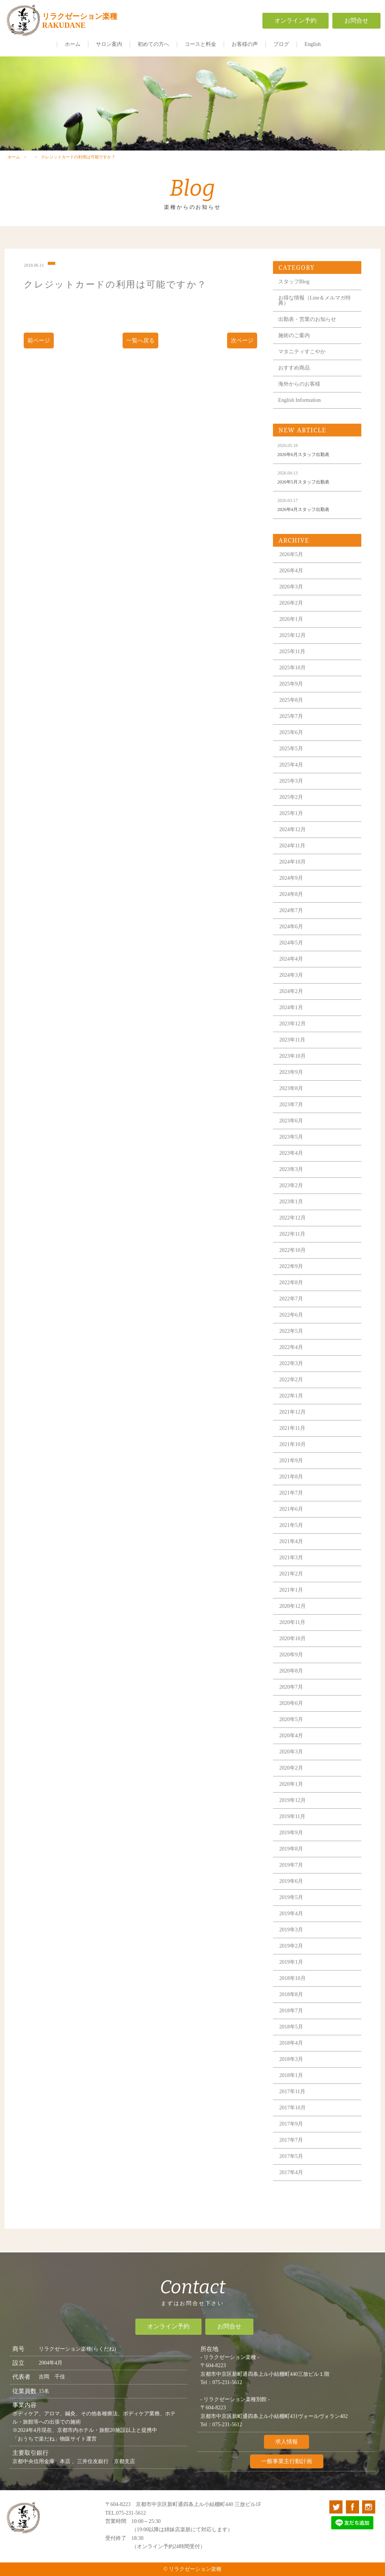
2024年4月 (291, 972)
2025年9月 (291, 697)
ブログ (281, 44)
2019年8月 (291, 1862)
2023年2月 (291, 1199)
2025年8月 (291, 713)
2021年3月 (291, 1571)
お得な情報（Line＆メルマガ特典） (314, 314)
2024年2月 (291, 1005)
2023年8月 (291, 1102)
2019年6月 (291, 1895)
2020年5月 (291, 1733)
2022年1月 (291, 1409)
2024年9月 (291, 891)
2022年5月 (291, 1344)
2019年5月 (291, 1911)
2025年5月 (291, 762)
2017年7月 (291, 2153)
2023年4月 (291, 1166)
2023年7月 (291, 1118)
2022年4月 (291, 1361)
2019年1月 (291, 1975)
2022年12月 (292, 1231)
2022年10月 (292, 1264)
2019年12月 (292, 1814)
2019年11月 (292, 1830)
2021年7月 (291, 1506)
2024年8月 (291, 908)
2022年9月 (291, 1280)
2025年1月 (291, 827)
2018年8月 (291, 2008)
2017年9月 (291, 2137)
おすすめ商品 (294, 381)
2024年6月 (291, 940)
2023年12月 (292, 1037)
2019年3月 (291, 1943)
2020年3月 (291, 1765)
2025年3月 (291, 794)
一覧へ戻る (140, 354)
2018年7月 (291, 2024)
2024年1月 (291, 1021)
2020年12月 (292, 1620)
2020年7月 (291, 1700)
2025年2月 (291, 811)
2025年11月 (292, 665)
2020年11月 (292, 1636)
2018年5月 (291, 2040)
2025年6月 (291, 746)
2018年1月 (291, 2089)
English (313, 44)
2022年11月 (292, 1247)
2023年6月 (291, 1134)
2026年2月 (291, 616)
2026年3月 (291, 600)
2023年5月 (291, 1150)
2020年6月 (291, 1717)
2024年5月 (291, 956)
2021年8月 (291, 1490)
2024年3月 (291, 988)
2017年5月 (291, 2170)
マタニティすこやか (302, 365)
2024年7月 (291, 924)
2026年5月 (291, 568)
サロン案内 (109, 44)
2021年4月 (291, 1555)
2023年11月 (292, 1053)
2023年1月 (291, 1215)
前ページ (38, 354)
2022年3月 (291, 1377)
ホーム (72, 44)
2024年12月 (292, 843)
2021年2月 (291, 1587)
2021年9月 (291, 1474)
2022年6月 (291, 1328)
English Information (299, 414)
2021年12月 (292, 1425)
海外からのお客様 (299, 397)
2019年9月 (291, 1846)
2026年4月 (291, 584)
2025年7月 (291, 730)
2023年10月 (292, 1069)
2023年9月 (291, 1086)
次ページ (242, 354)
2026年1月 (291, 633)
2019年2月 (291, 1959)
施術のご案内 (294, 349)
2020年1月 (291, 1797)
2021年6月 (291, 1522)
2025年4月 (291, 778)
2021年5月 (291, 1539)
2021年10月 (292, 1458)
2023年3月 (291, 1183)
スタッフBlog (293, 295)
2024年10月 (292, 875)
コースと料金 (200, 44)
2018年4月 (291, 2056)
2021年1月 (291, 1603)
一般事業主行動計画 (286, 2470)
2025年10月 (292, 681)
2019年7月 (291, 1878)
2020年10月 (292, 1652)
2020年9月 (291, 1668)
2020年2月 (291, 1781)
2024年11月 (292, 859)
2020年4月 (291, 1749)
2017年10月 (292, 2121)
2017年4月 (291, 2186)
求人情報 (286, 2450)
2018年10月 (292, 1992)
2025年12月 (292, 649)
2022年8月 (291, 1296)
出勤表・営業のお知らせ (307, 333)
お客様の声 (245, 44)
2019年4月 (291, 1927)
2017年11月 (292, 2105)
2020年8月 (291, 1684)
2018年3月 (291, 2073)
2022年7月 (291, 1312)
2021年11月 (292, 1442)
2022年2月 (291, 1393)
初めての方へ (153, 44)
